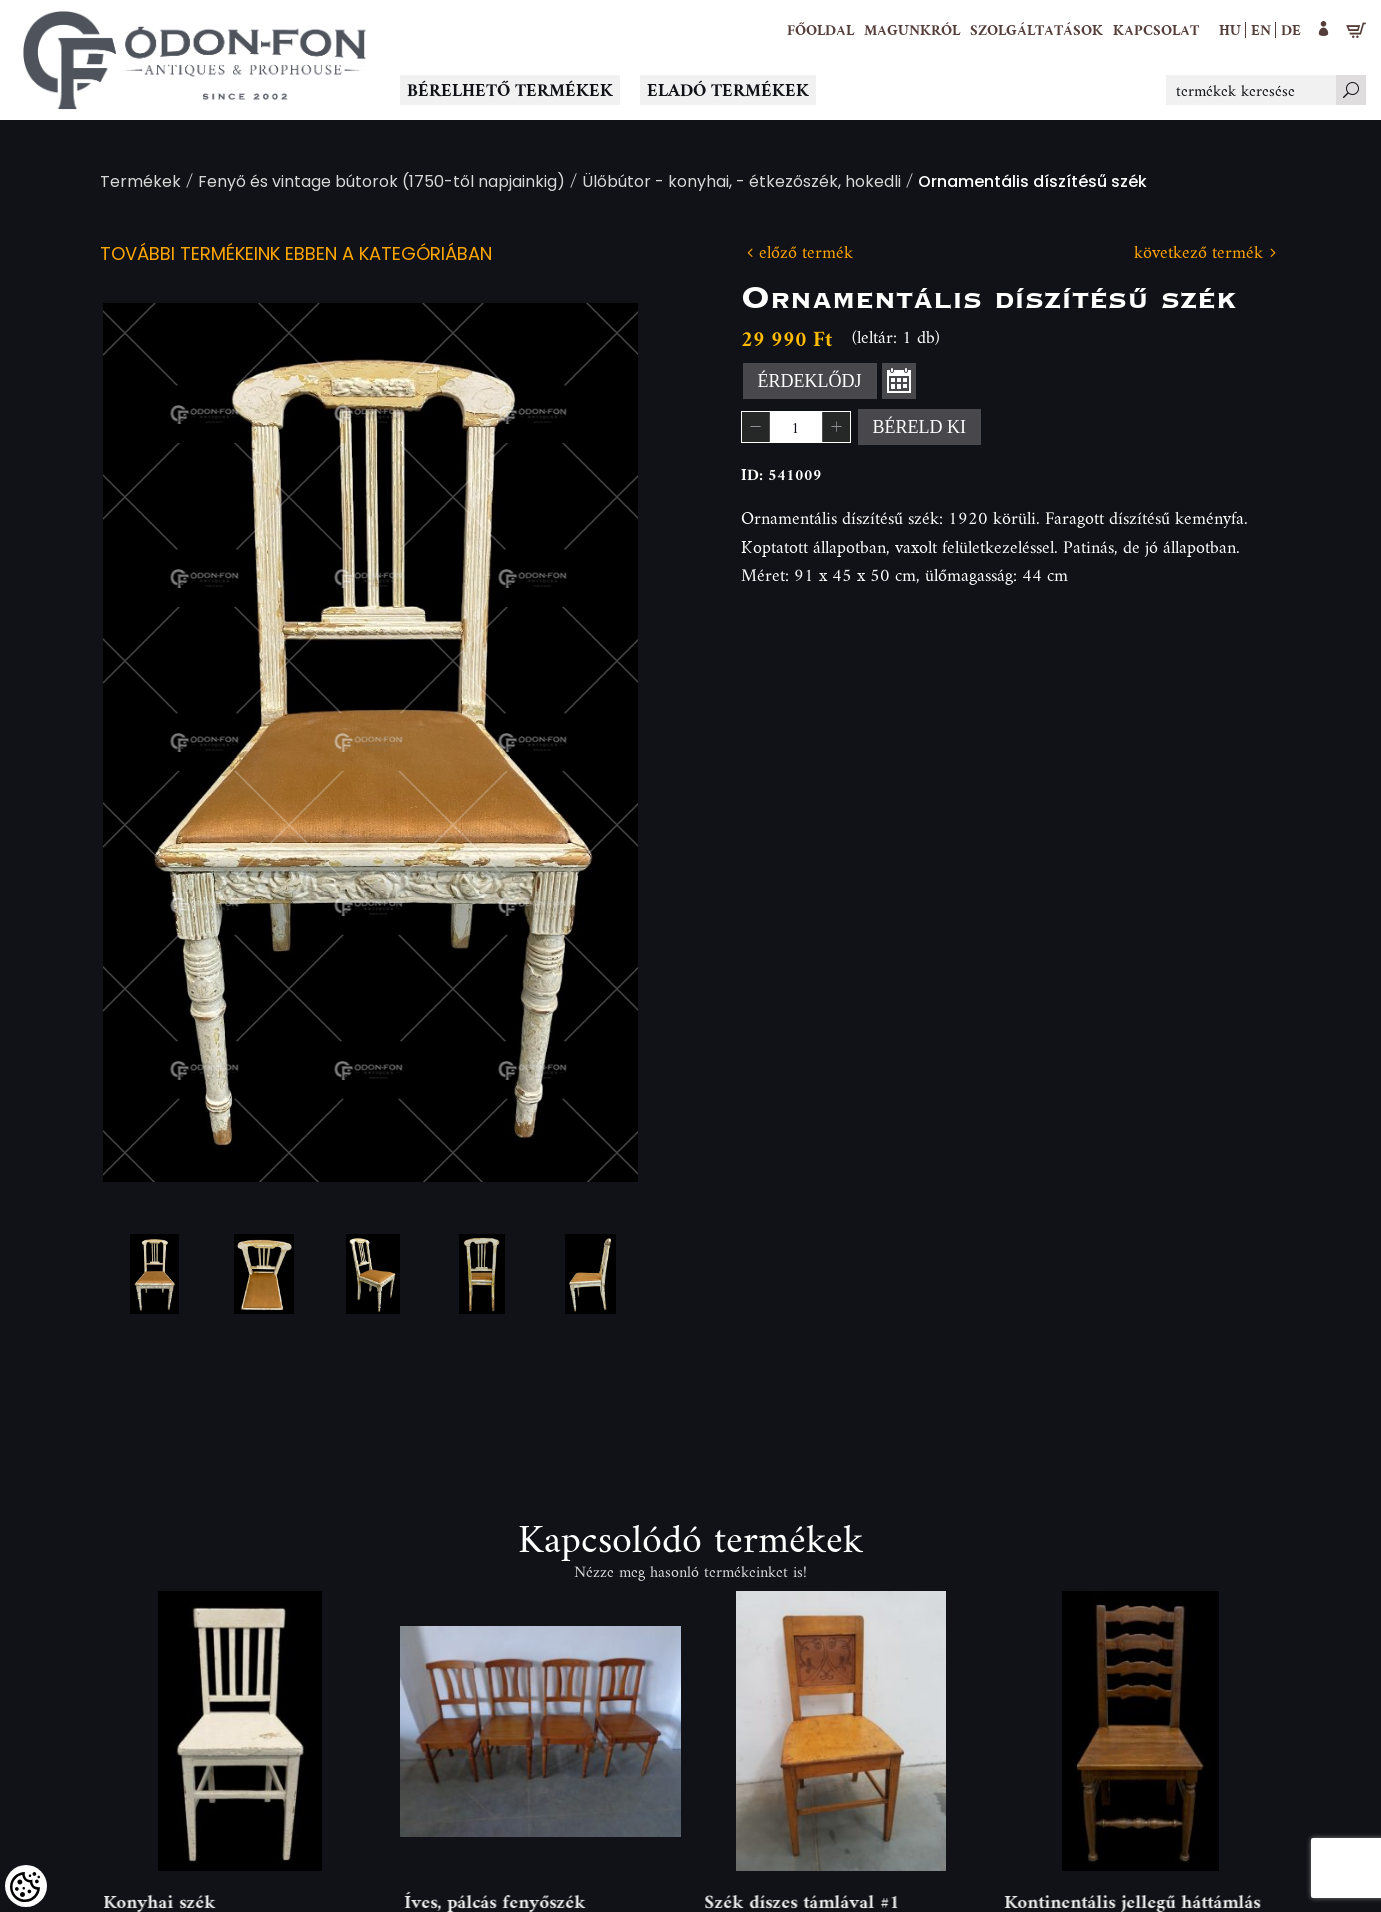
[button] (912, 30)
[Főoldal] (820, 30)
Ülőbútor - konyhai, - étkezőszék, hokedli (741, 183)
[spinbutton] (796, 427)
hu (1230, 29)
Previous (150, 742)
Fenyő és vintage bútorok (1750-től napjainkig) (381, 183)
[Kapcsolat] (1156, 30)
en (1261, 29)
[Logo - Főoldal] (195, 60)
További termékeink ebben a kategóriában (296, 255)
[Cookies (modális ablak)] (26, 1886)
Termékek (140, 183)
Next (591, 742)
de (1291, 29)
